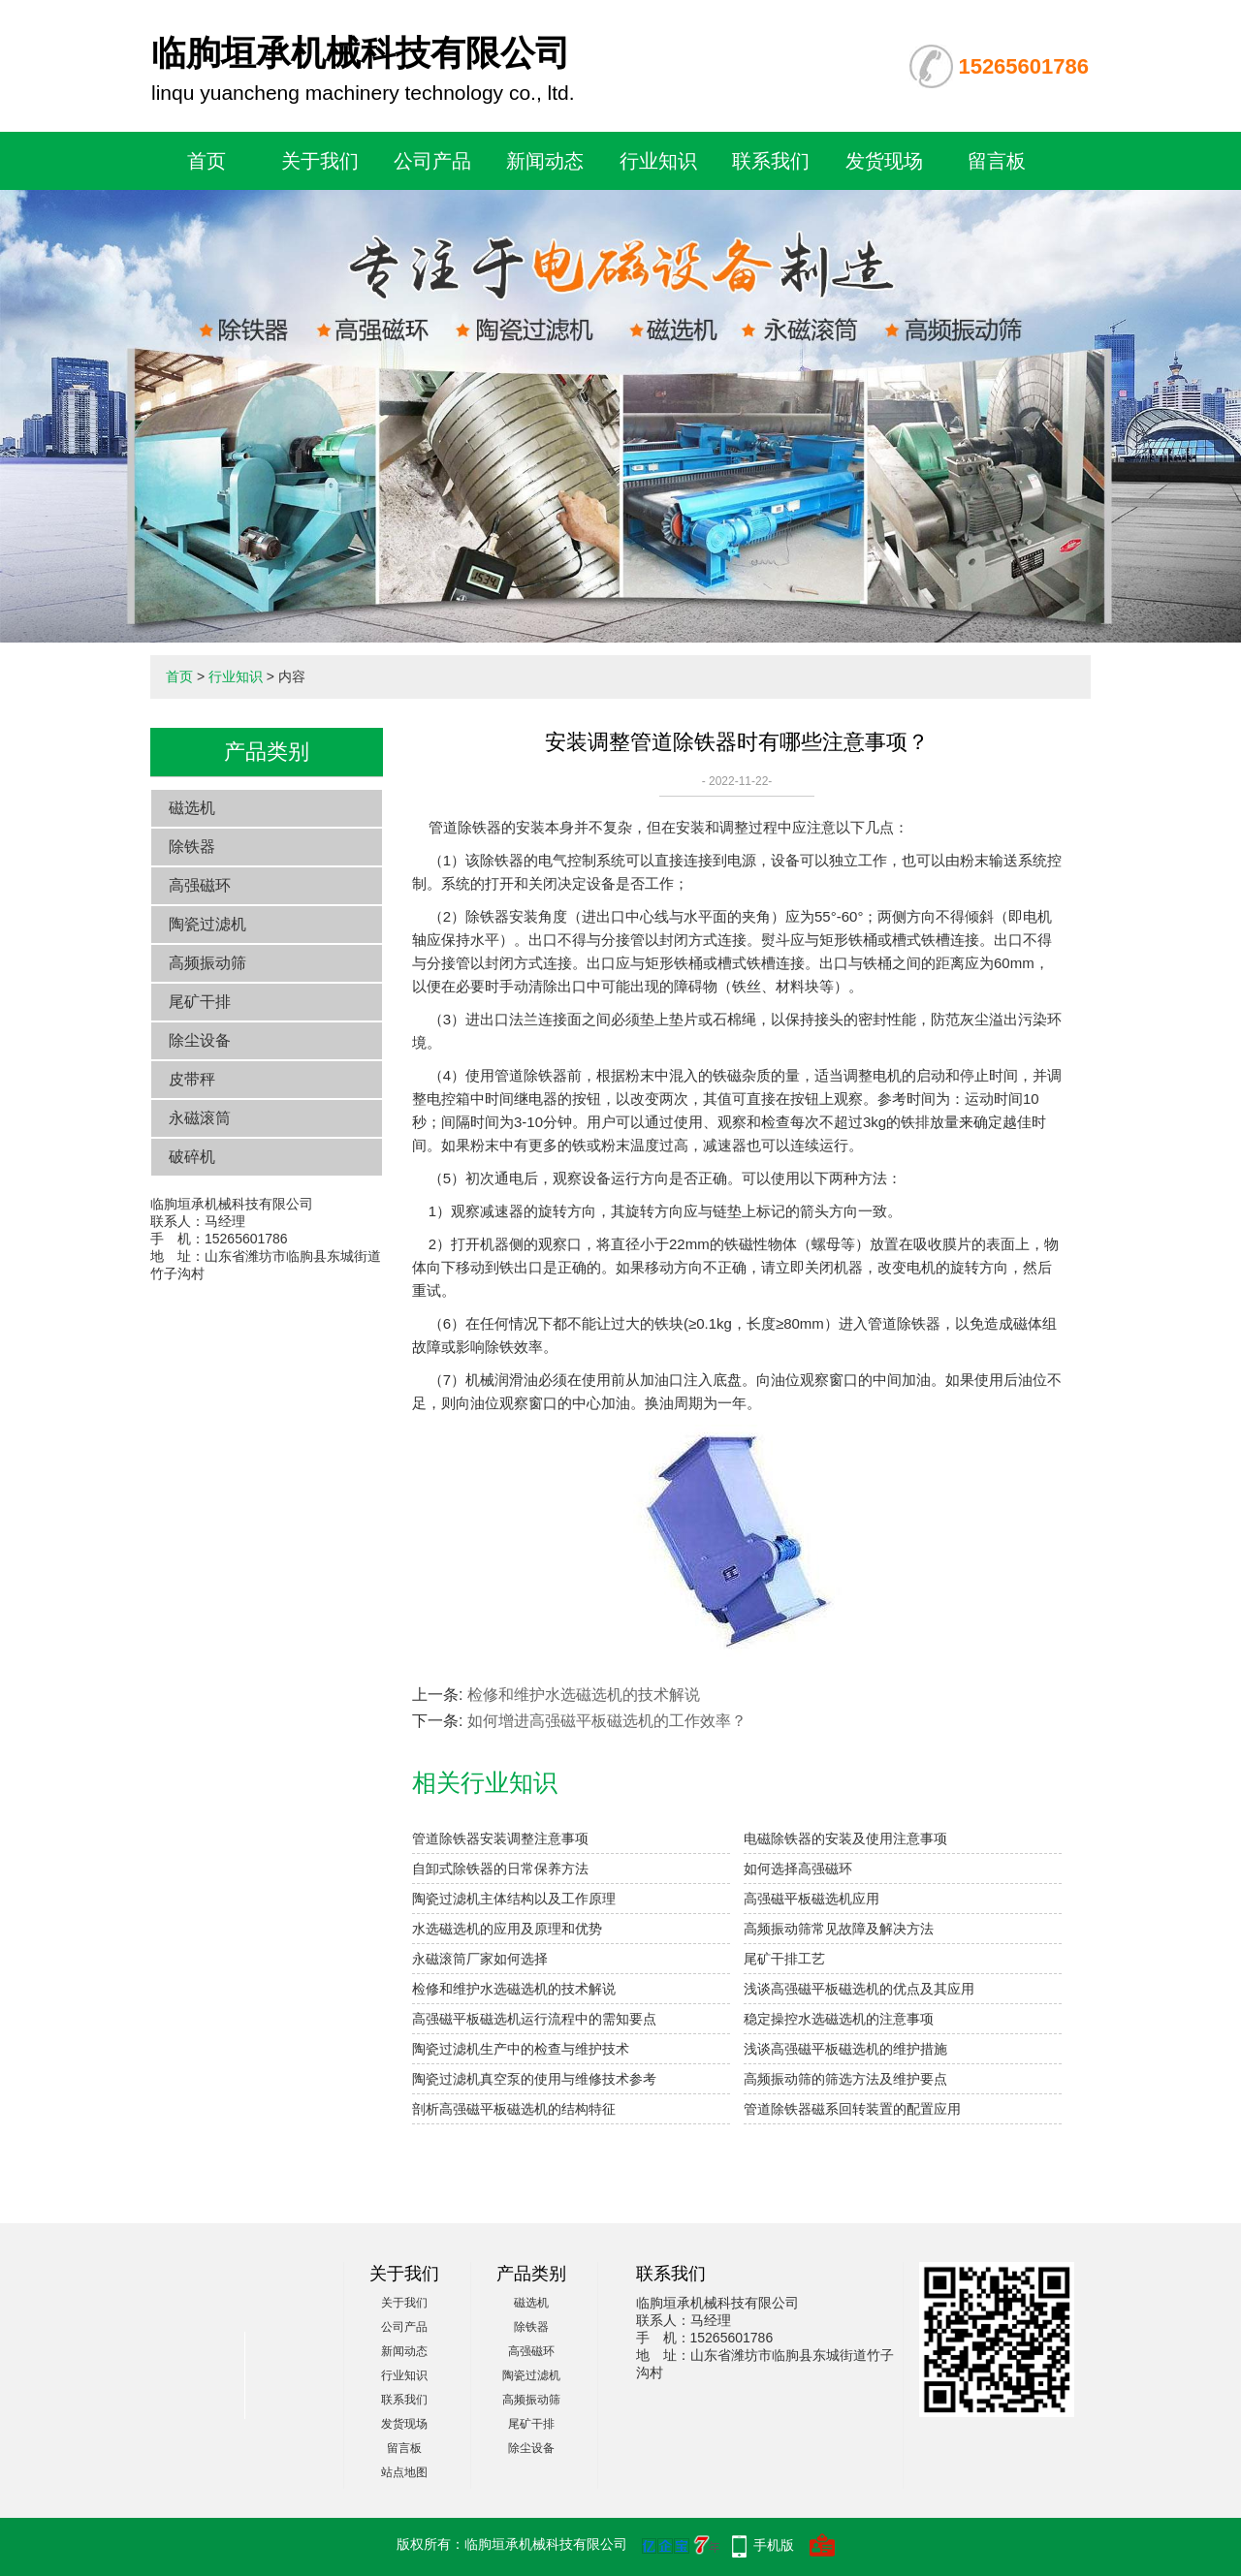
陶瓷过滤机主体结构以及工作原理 (514, 1898)
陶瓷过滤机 (207, 924)
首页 (206, 161)
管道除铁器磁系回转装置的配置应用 (852, 2109)
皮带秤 (192, 1079)
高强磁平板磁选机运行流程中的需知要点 (534, 2018)
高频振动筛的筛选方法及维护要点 (845, 2079)
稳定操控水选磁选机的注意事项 (839, 2018)
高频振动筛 (207, 963)
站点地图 (404, 2472)
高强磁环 (200, 885)
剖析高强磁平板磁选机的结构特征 (514, 2109)
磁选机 (192, 808)
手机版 (773, 2545)
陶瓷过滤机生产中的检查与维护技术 (520, 2049)
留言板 (997, 161)
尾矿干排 (200, 1001)
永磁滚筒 (200, 1118)
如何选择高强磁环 (798, 1868)
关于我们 (320, 161)
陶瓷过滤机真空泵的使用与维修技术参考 (534, 2079)
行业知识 (658, 161)
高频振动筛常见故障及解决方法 (839, 1928)
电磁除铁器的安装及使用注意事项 (845, 1838)
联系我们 (771, 161)
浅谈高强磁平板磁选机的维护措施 (845, 2049)
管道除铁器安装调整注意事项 (500, 1838)
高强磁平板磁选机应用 (811, 1898)
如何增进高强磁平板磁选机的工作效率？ (607, 1720)
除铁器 (192, 846)
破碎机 (192, 1156)
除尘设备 (200, 1040)
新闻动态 (545, 161)
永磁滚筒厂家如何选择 (480, 1958)
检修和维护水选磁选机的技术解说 (583, 1694)
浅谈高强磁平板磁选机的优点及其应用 (859, 1988)
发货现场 (884, 161)
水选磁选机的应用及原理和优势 (507, 1928)
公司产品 (432, 161)
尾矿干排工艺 (784, 1958)
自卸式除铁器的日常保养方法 (500, 1868)
